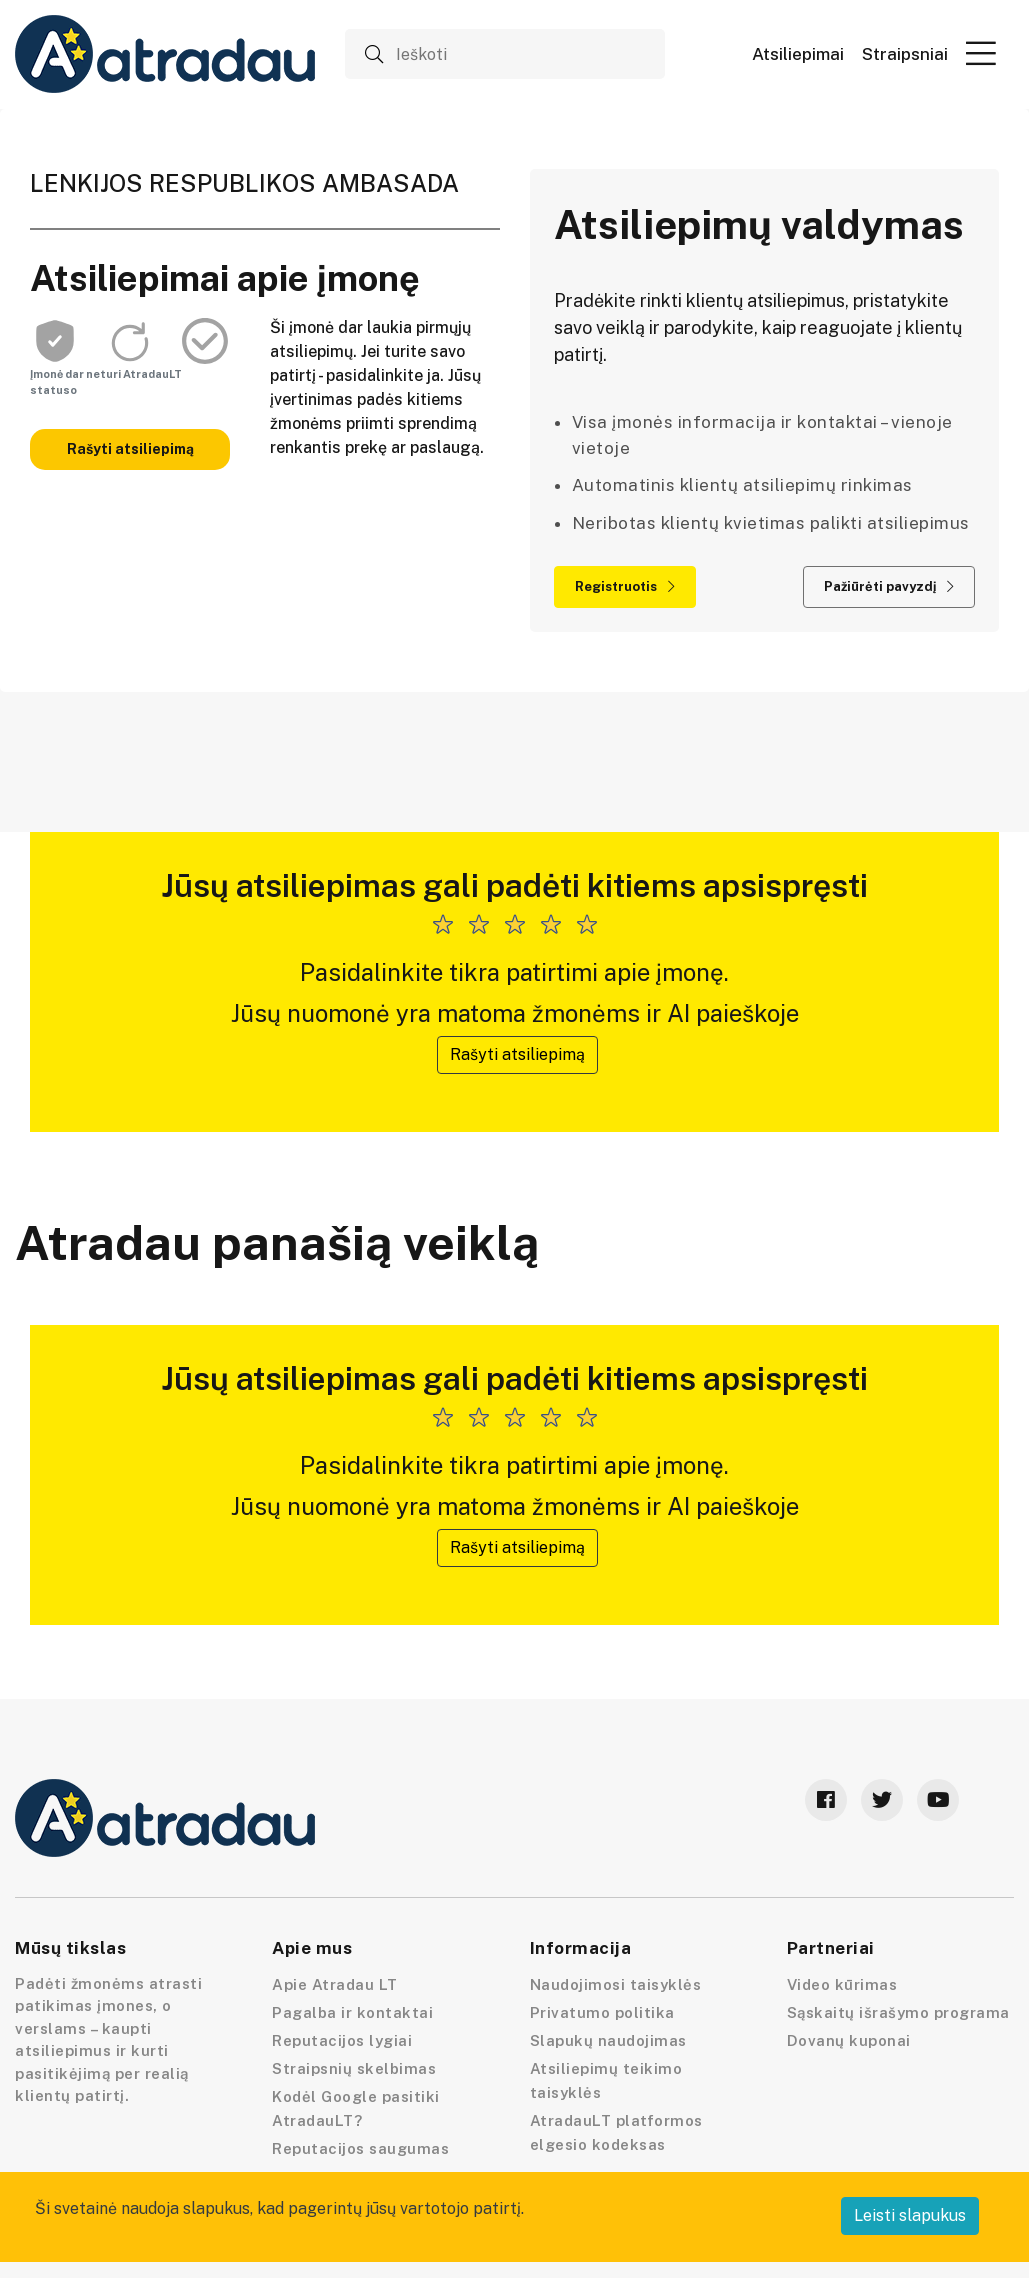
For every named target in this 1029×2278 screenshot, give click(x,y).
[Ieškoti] (505, 54)
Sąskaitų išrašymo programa (898, 2012)
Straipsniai (905, 54)
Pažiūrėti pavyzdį (889, 586)
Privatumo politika (602, 2012)
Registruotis (625, 586)
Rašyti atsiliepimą (130, 449)
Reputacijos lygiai (342, 2040)
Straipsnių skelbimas (354, 2068)
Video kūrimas (842, 1984)
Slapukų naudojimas (608, 2040)
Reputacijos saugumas (360, 2148)
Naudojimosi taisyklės (616, 1984)
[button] (981, 53)
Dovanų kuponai (849, 2040)
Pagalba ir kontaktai (352, 2012)
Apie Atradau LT (335, 1984)
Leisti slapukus (910, 2215)
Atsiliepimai (798, 54)
